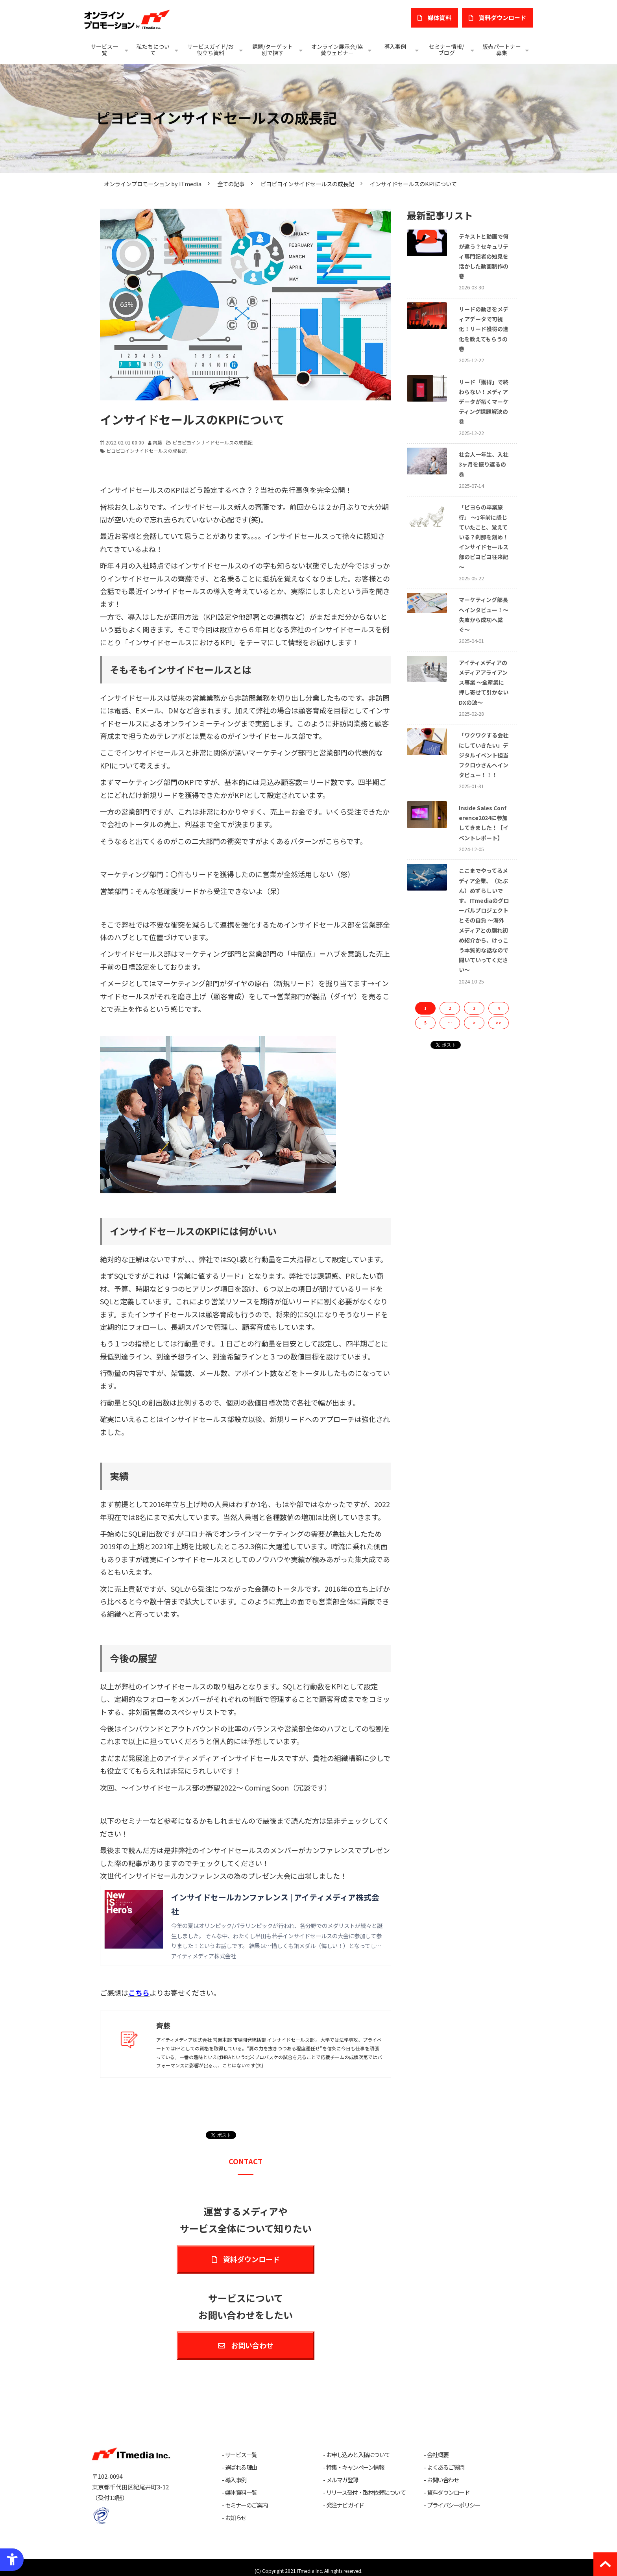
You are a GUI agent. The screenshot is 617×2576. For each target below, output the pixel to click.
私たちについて (153, 50)
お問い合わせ (252, 2345)
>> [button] (498, 1023)
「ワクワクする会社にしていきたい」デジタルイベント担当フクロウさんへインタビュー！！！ (483, 755)
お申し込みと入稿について (358, 2454)
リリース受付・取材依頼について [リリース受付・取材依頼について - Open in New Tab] (366, 2492)
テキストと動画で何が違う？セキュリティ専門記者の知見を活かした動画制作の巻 (483, 256)
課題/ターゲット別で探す (272, 50)
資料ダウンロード (251, 2259)
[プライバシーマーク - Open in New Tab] (101, 2515)
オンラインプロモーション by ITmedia (152, 184)
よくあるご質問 (445, 2467)
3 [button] (474, 1008)
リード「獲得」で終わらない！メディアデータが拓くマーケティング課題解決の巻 (483, 402)
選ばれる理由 (241, 2467)
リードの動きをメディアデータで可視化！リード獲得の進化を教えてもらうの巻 (483, 329)
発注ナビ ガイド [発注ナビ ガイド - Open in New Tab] (345, 2505)
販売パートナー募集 (501, 50)
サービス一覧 (104, 50)
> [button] (474, 1023)
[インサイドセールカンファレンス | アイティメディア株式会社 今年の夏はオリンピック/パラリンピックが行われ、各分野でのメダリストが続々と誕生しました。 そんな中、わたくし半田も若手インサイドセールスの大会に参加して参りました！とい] (245, 1925)
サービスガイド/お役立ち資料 (210, 50)
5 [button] (425, 1023)
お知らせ (235, 2517)
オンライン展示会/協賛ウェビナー (337, 50)
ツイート (223, 2131)
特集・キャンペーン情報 (355, 2467)
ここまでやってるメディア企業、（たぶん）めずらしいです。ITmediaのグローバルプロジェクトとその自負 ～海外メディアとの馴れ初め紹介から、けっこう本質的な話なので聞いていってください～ (484, 920)
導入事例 (395, 46)
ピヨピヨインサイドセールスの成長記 (307, 184)
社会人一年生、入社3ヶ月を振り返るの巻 (483, 464)
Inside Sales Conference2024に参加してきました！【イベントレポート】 (483, 823)
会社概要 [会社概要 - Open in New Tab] (437, 2454)
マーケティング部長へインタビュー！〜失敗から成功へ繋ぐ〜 (483, 614)
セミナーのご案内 (246, 2505)
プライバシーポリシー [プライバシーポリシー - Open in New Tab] (453, 2505)
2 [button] (450, 1008)
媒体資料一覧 (241, 2492)
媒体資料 (439, 17)
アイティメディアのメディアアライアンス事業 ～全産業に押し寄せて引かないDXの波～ (483, 682)
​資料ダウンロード (502, 17)
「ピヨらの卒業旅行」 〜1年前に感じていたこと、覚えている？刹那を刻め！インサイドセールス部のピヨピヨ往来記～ (483, 536)
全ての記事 (231, 184)
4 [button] (498, 1008)
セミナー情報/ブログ (446, 50)
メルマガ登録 (342, 2479)
